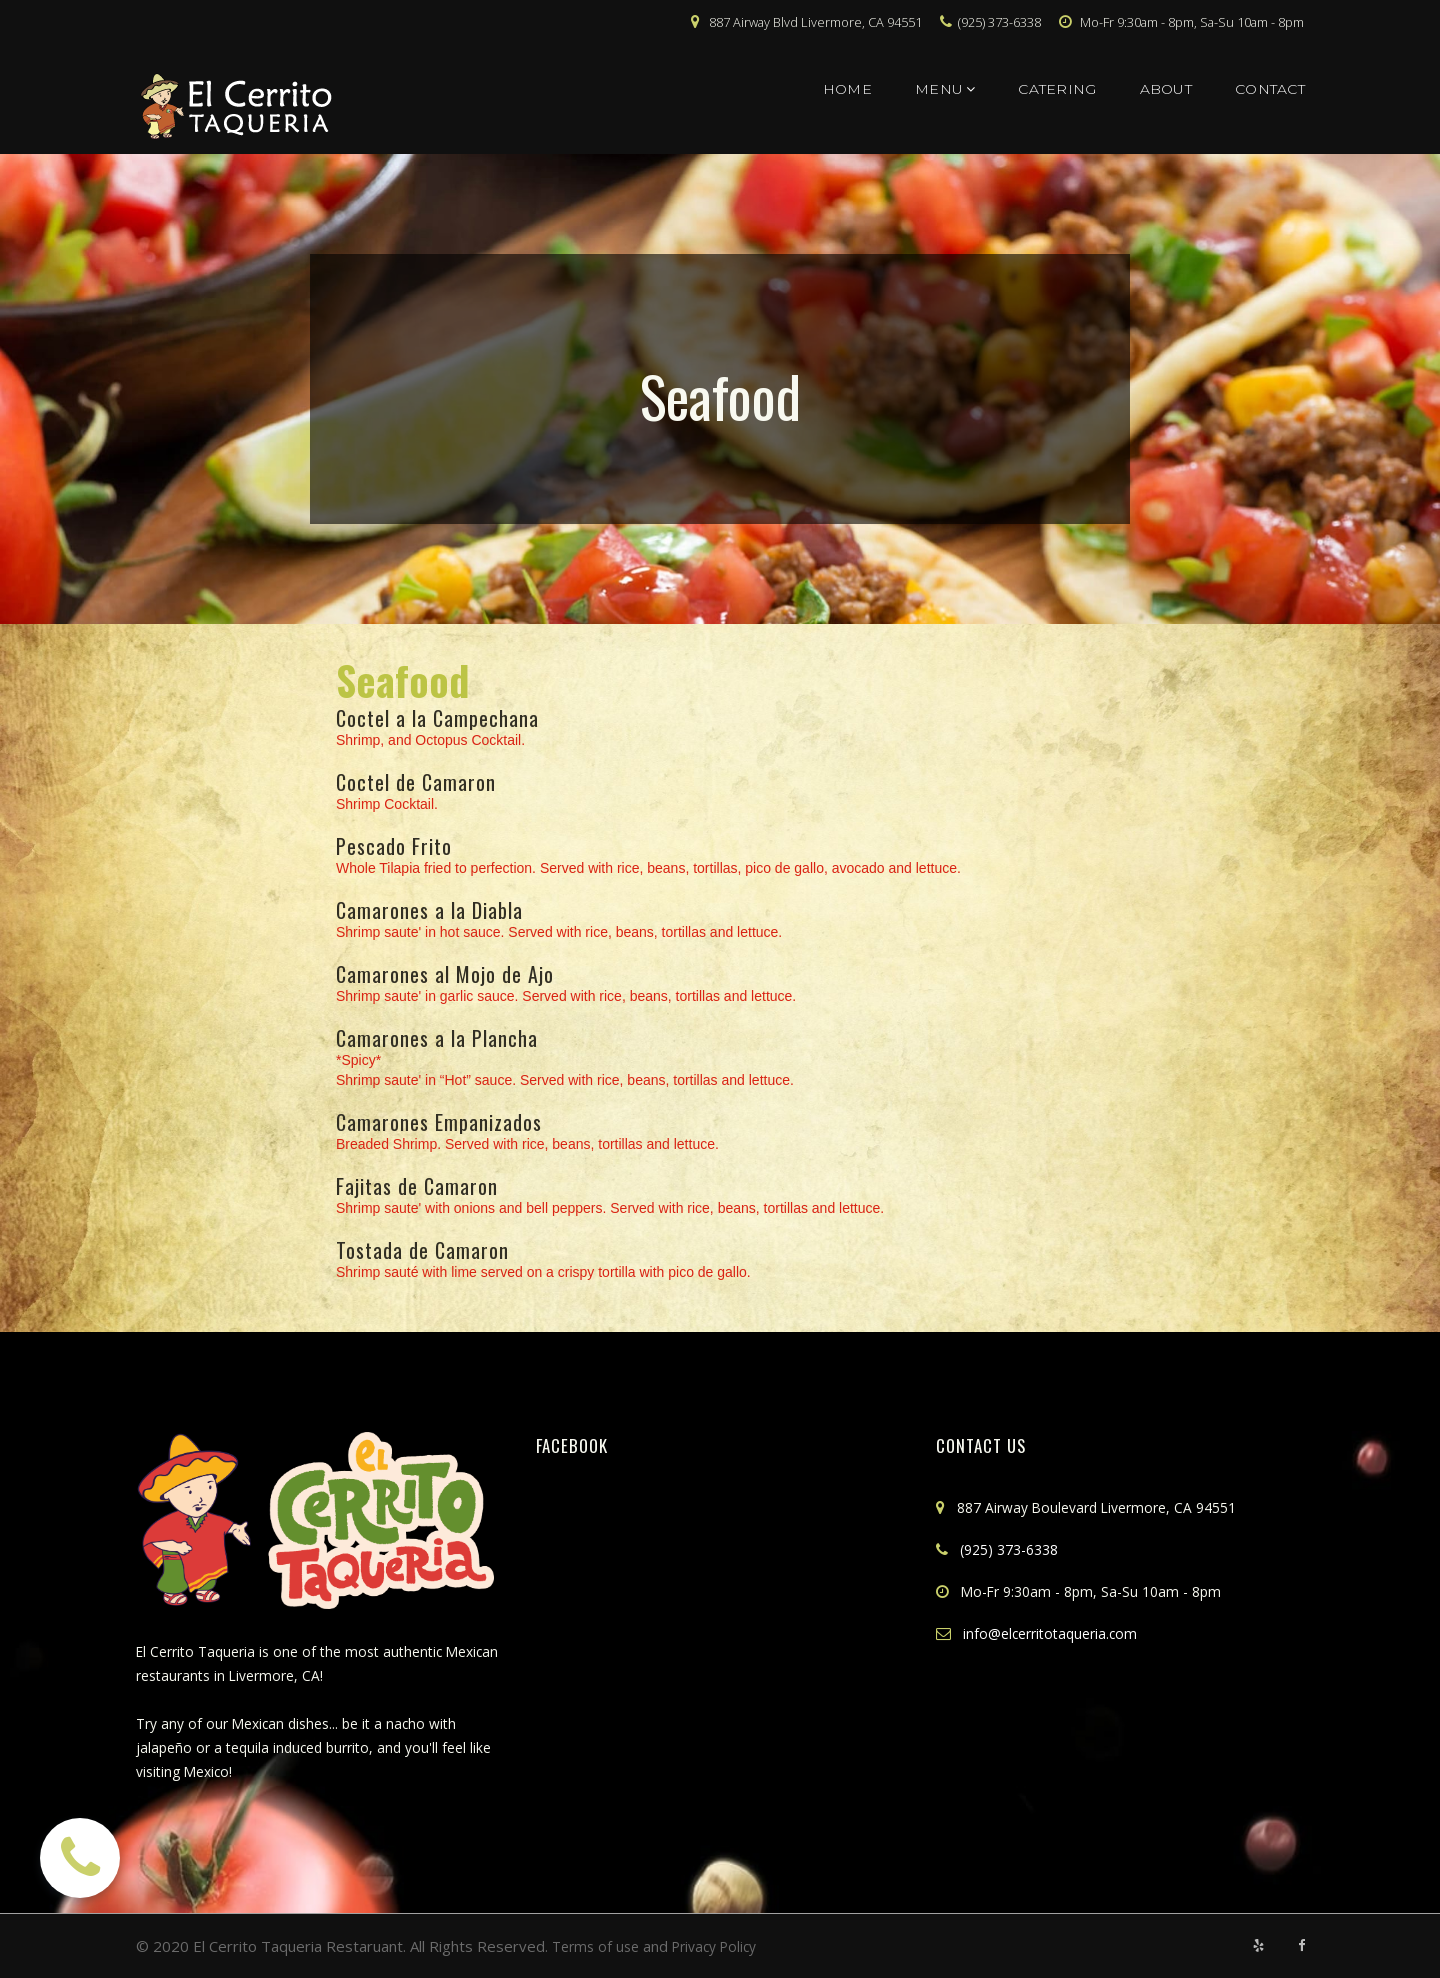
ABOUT (1166, 89)
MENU (945, 89)
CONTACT (1270, 89)
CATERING (1057, 89)
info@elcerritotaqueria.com (1056, 1633)
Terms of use (598, 1946)
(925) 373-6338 (1015, 1549)
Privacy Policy (725, 1946)
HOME (847, 89)
